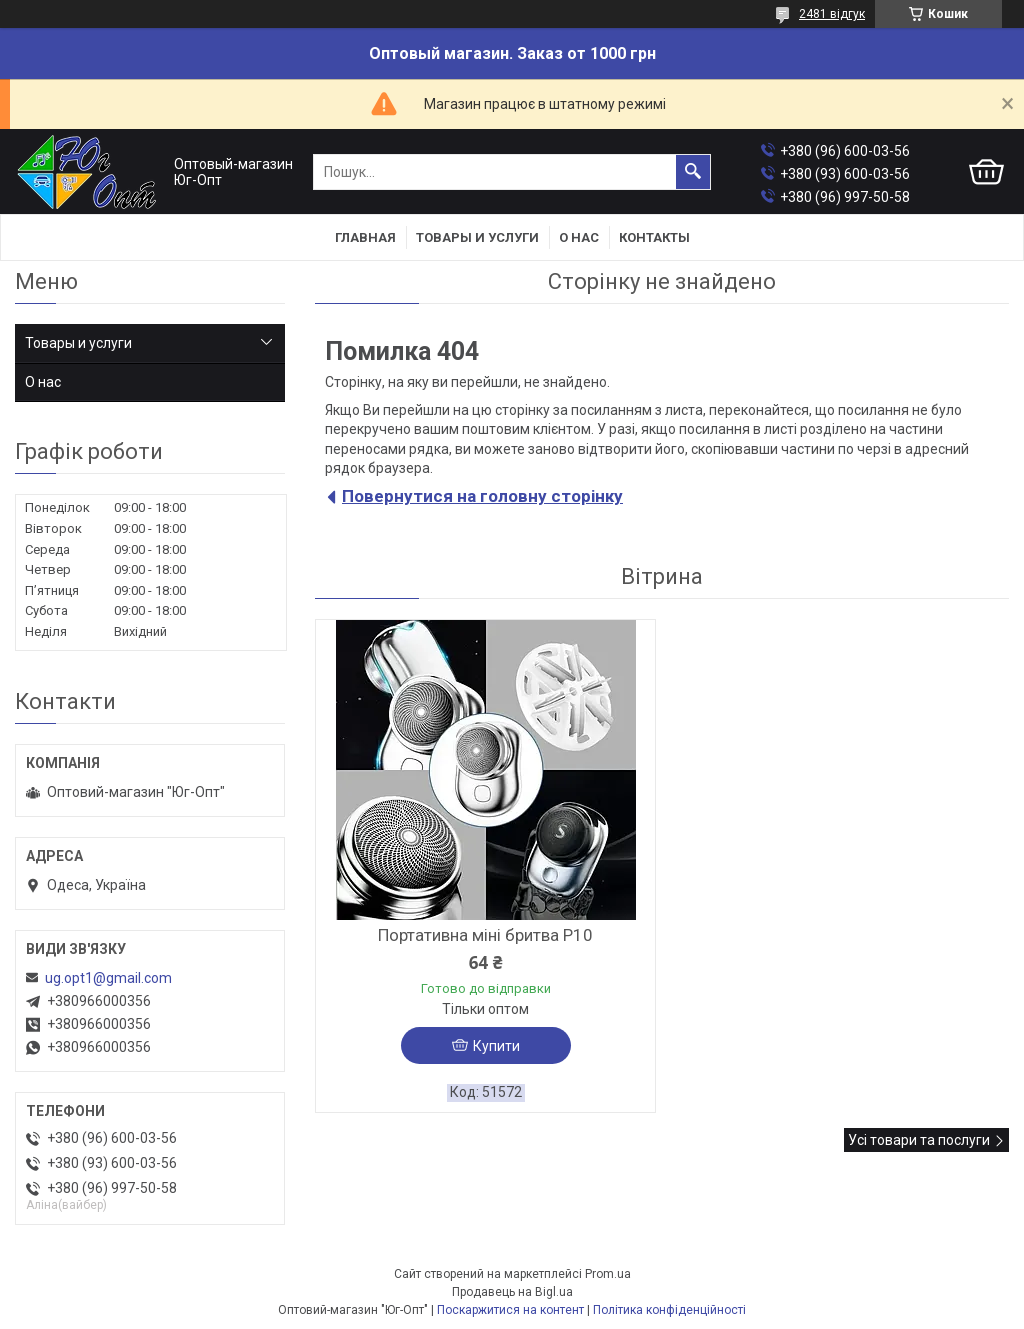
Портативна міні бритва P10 (485, 935)
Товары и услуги (477, 237)
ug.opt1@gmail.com (108, 978)
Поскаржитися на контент (510, 1310)
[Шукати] (693, 172)
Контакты (654, 237)
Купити (496, 1046)
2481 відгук (832, 14)
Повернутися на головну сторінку (482, 496)
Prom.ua (608, 1274)
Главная (365, 237)
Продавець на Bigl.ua (512, 1292)
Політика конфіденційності (669, 1310)
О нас (579, 237)
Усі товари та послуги (919, 1140)
